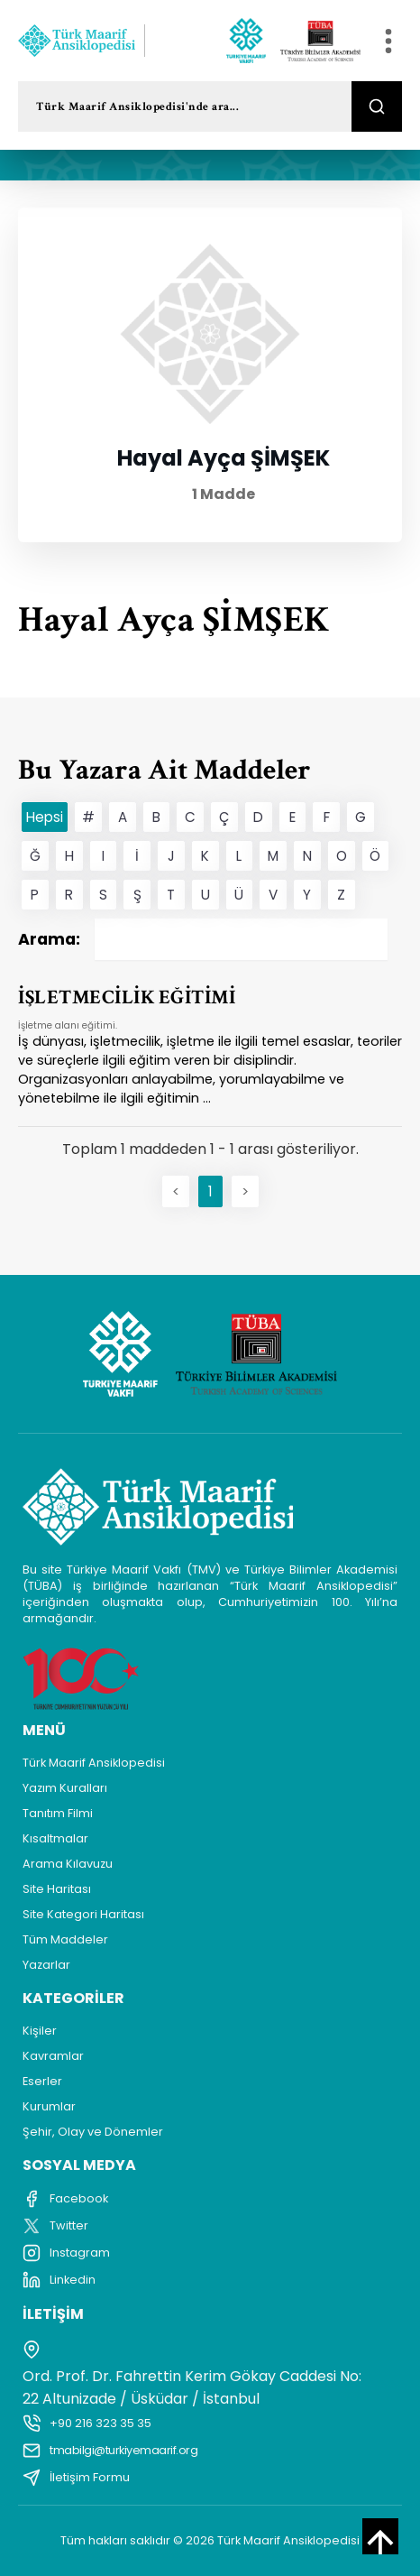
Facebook (65, 2199)
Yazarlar (46, 1964)
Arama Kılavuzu (68, 1863)
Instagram (66, 2253)
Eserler (42, 2081)
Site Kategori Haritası (83, 1914)
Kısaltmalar (55, 1838)
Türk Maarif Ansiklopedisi (94, 1762)
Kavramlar (53, 2056)
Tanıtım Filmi (58, 1813)
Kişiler (40, 2030)
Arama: (203, 939)
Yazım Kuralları (65, 1788)
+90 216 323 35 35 (87, 2423)
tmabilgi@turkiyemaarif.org (110, 2451)
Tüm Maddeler (65, 1939)
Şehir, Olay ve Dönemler (93, 2131)
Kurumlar (49, 2106)
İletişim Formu (76, 2478)
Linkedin (59, 2280)
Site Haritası (57, 1889)
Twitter (55, 2226)
